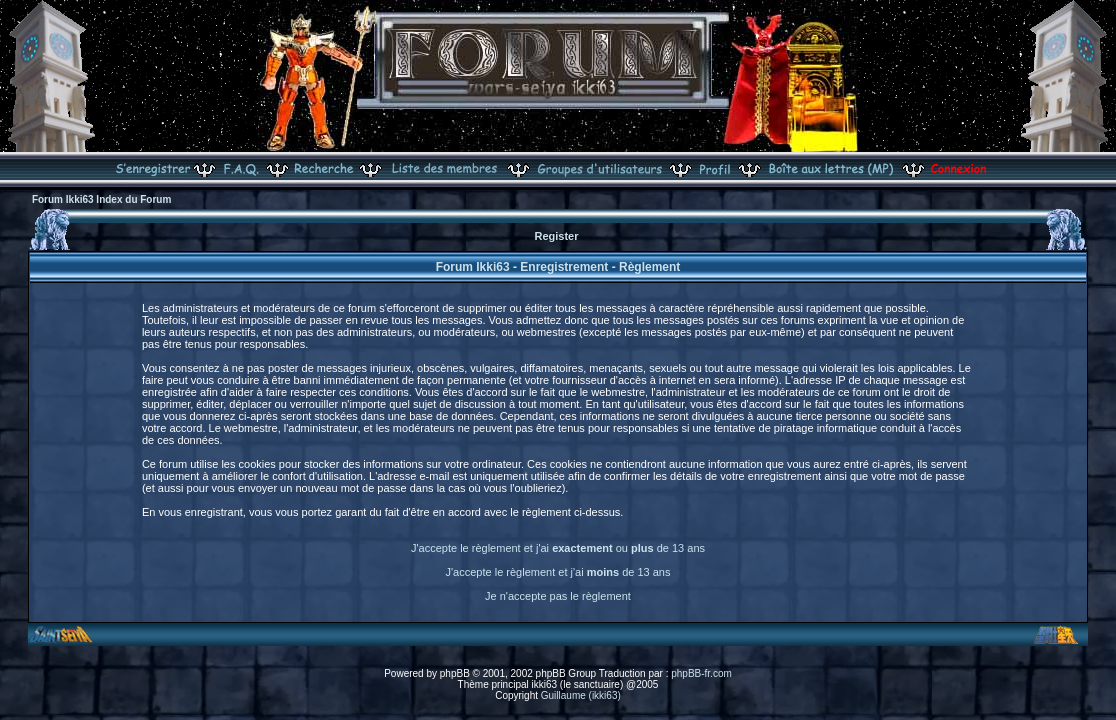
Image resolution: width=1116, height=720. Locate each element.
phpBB (455, 673)
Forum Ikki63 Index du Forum (101, 199)
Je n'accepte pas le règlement (558, 596)
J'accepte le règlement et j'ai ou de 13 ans (558, 548)
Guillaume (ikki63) (581, 695)
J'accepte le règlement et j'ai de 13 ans (558, 572)
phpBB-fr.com (701, 673)
